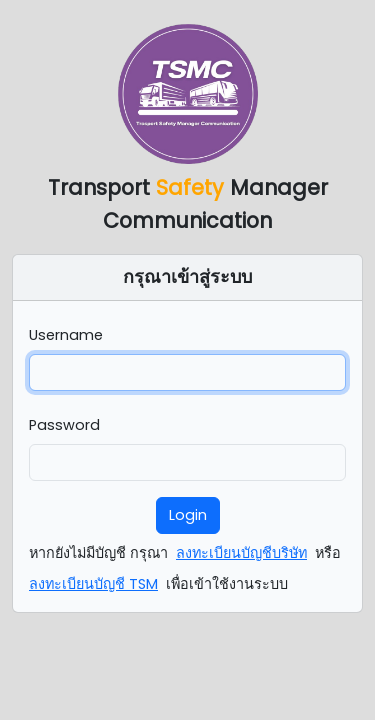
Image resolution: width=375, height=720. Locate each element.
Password (64, 425)
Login (188, 515)
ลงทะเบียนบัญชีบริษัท (241, 553)
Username (66, 335)
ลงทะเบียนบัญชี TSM (93, 584)
